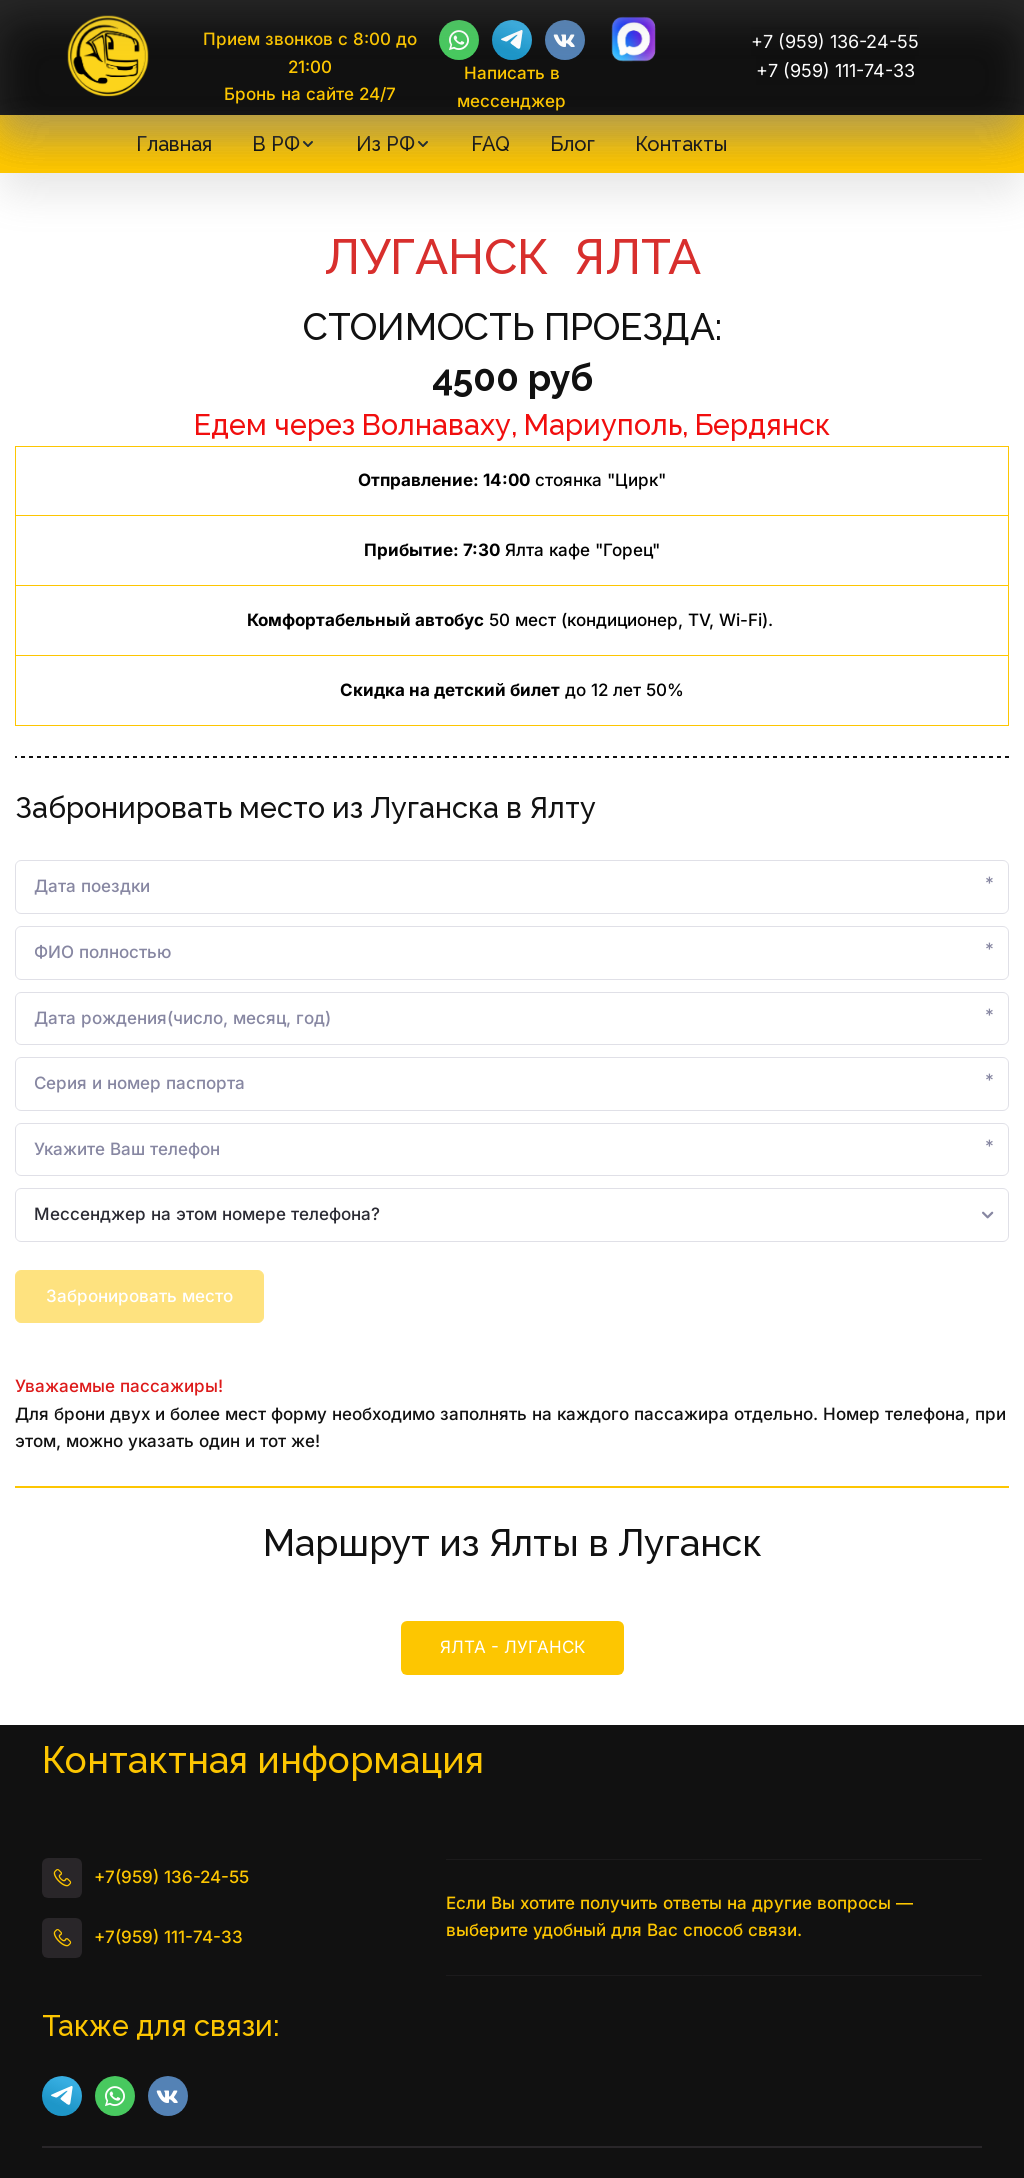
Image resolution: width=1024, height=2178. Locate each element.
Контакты (681, 144)
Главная (174, 144)
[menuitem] (174, 144)
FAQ (490, 144)
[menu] (431, 144)
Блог (572, 144)
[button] (284, 144)
